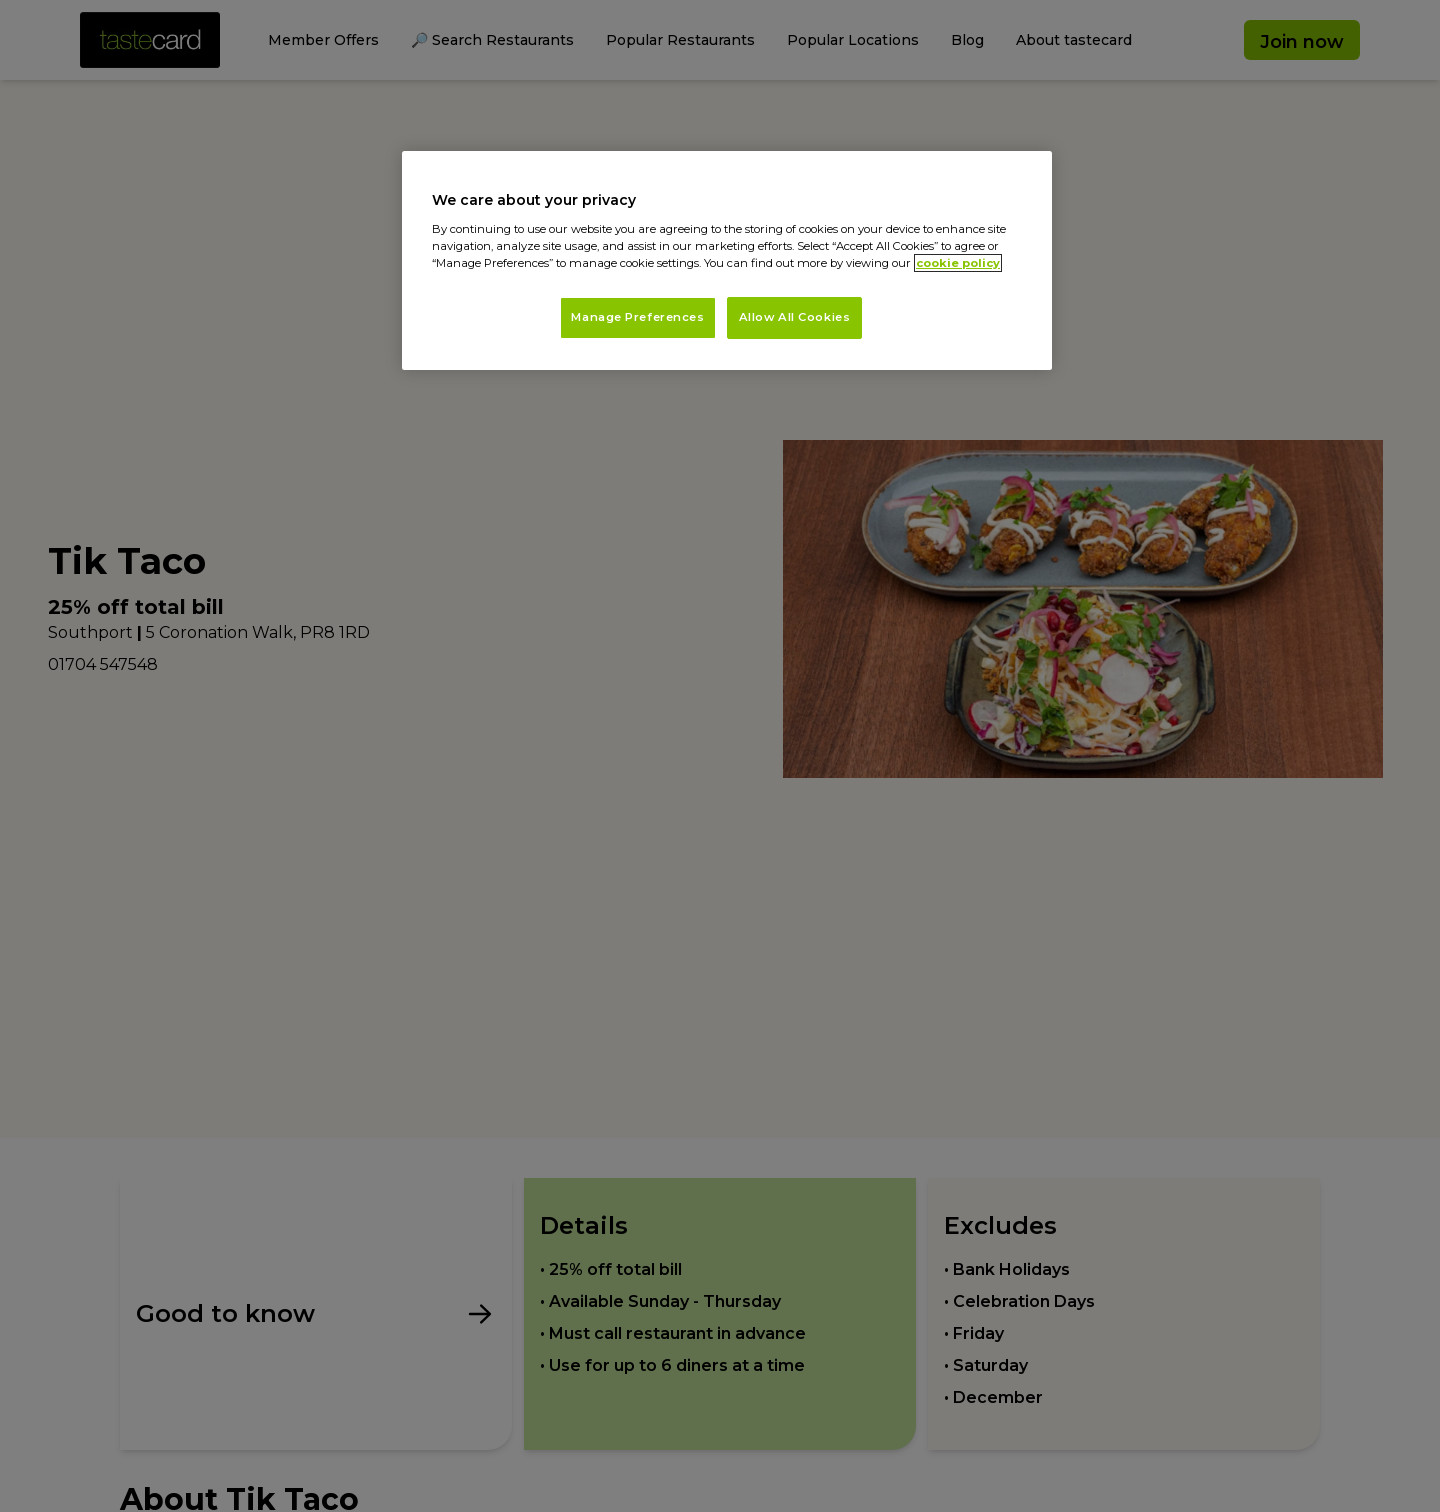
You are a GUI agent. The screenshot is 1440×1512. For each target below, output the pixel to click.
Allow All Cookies (795, 317)
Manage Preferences (637, 317)
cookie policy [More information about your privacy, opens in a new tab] (958, 263)
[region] (727, 260)
